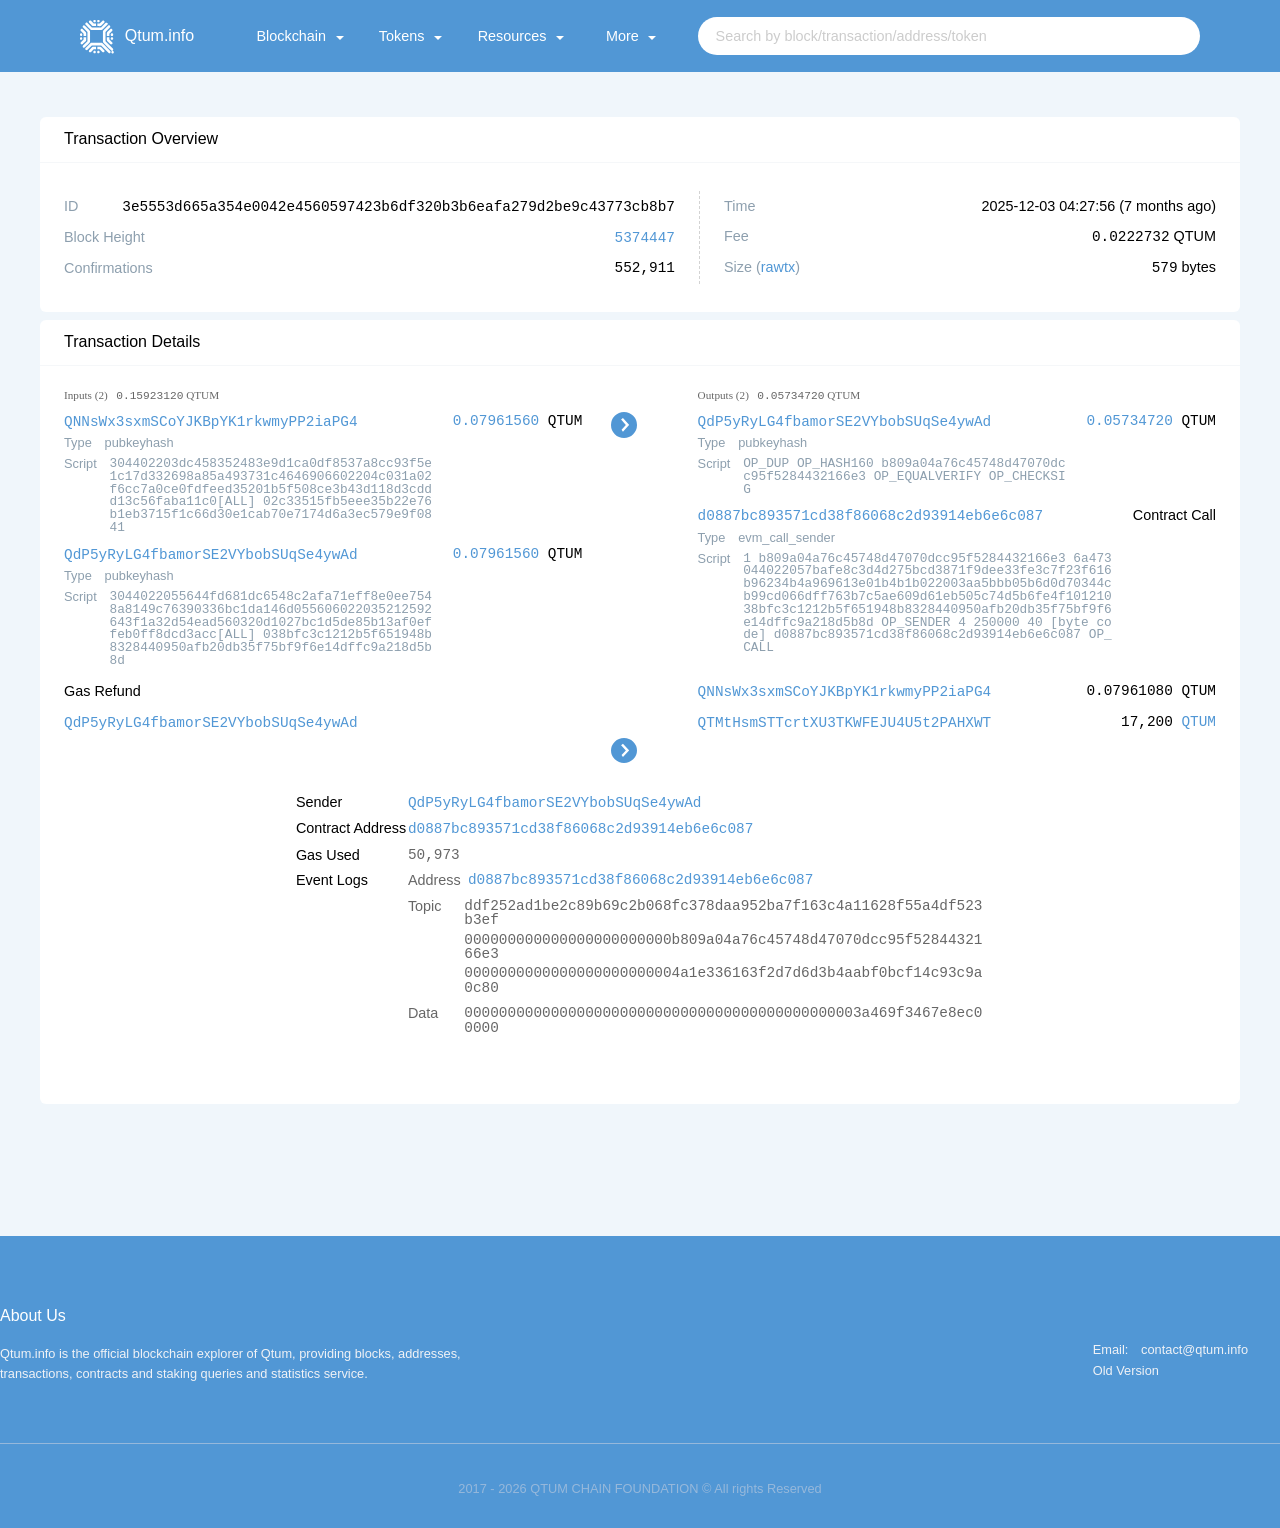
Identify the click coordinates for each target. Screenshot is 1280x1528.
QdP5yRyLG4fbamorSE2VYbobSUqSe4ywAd (211, 550)
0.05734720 (1129, 418)
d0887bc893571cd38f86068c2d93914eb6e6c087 (870, 511)
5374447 (645, 235)
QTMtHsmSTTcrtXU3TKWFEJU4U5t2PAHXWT (845, 716)
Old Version (1126, 1363)
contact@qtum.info (1194, 1342)
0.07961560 (496, 418)
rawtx (778, 266)
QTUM (1198, 716)
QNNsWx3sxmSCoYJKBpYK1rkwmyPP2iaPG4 (211, 418)
